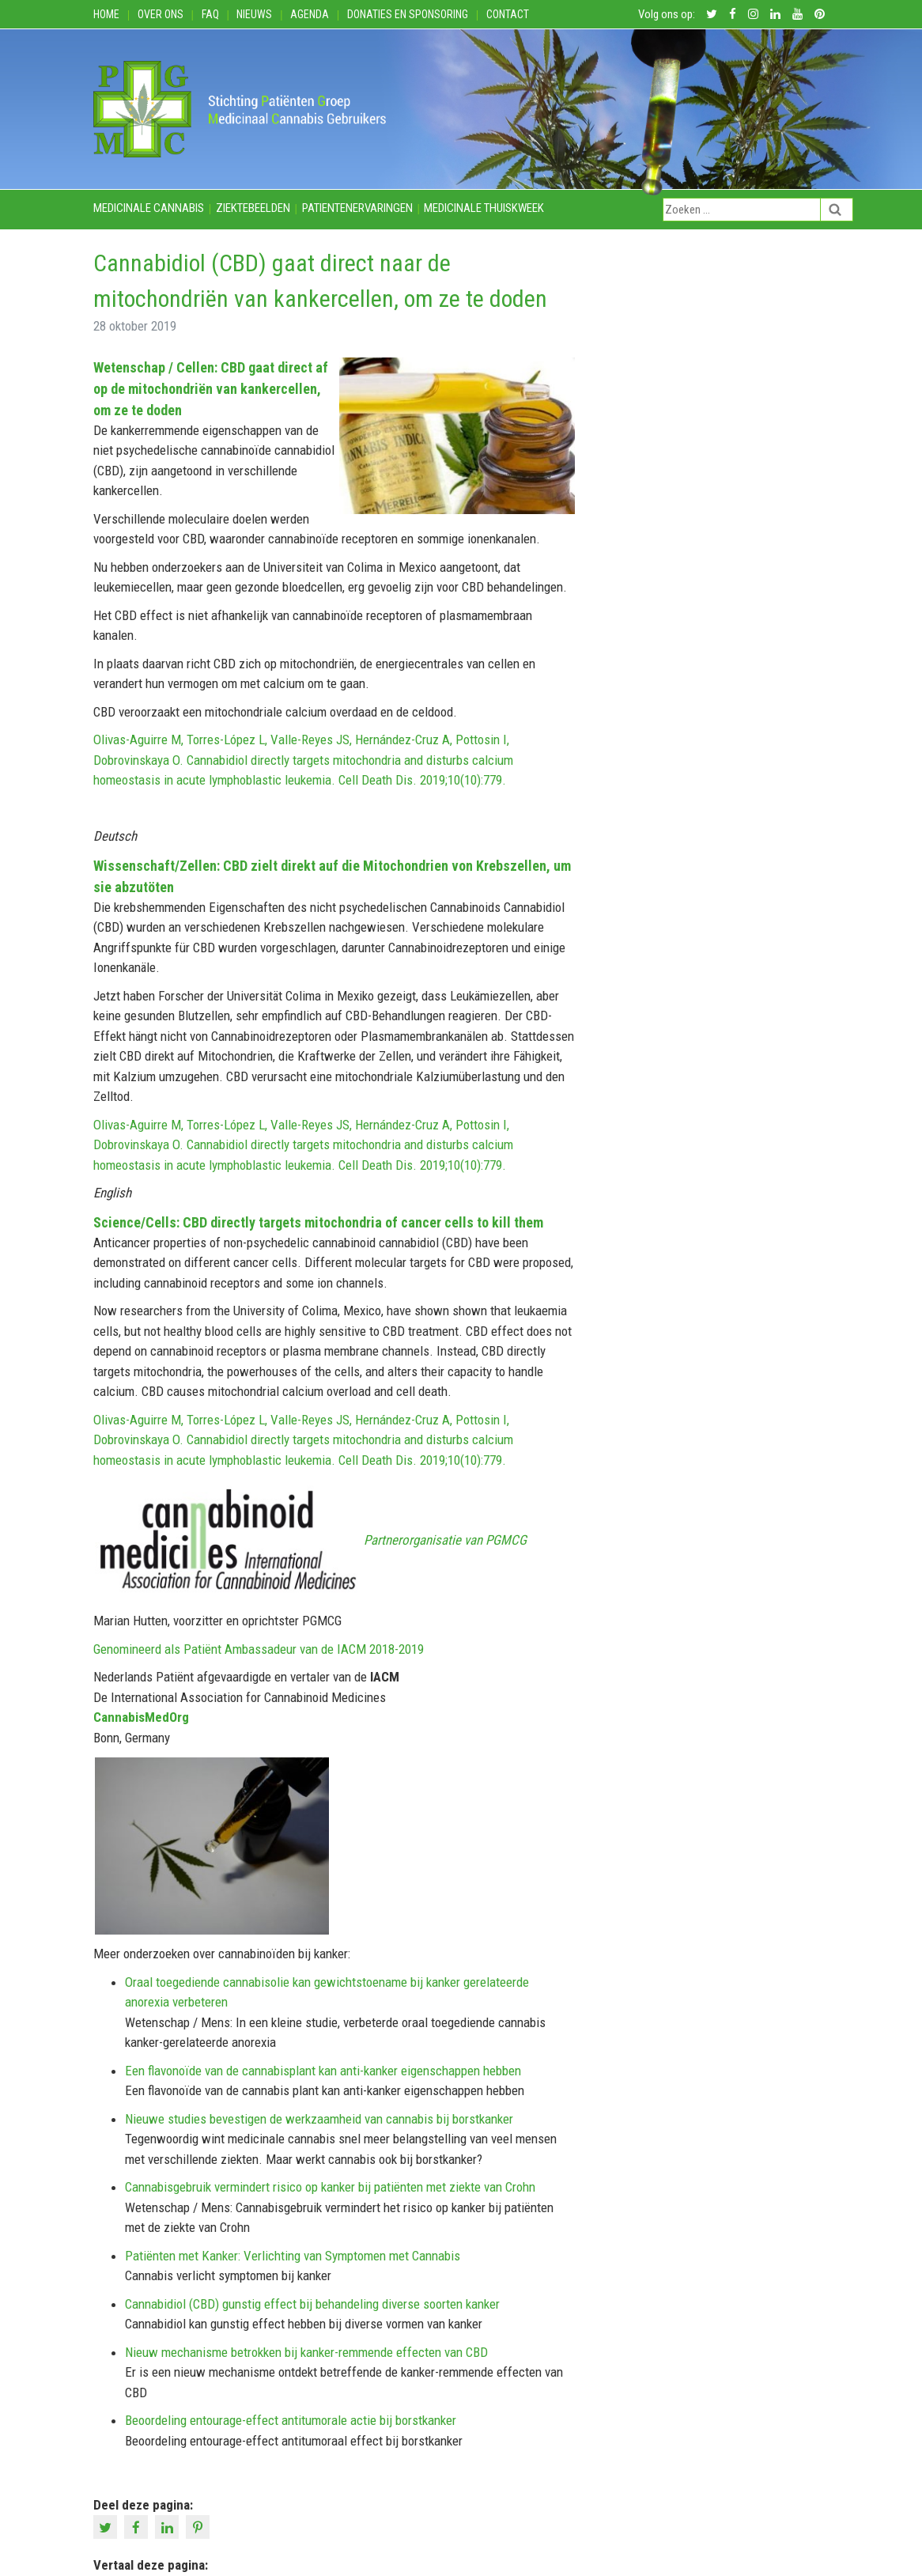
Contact (507, 14)
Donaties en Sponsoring (407, 14)
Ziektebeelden (253, 208)
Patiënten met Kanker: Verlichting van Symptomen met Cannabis (292, 2256)
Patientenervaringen (357, 208)
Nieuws (254, 14)
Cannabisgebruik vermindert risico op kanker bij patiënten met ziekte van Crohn (330, 2187)
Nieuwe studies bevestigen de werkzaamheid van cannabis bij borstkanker (319, 2119)
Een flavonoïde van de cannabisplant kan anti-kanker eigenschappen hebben (323, 2071)
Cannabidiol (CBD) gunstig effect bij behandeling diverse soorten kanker (312, 2304)
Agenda (309, 14)
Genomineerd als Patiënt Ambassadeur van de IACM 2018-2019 (258, 1649)
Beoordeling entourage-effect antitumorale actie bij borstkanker (290, 2420)
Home (106, 14)
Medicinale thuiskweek (484, 208)
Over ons (160, 14)
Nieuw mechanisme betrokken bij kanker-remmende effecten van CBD (306, 2352)
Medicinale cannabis (148, 208)
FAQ (210, 14)
